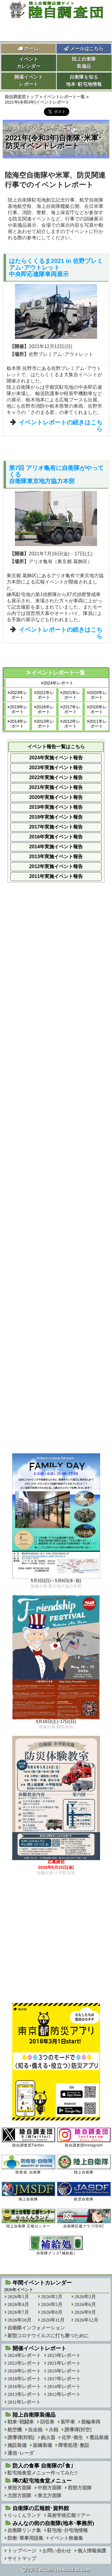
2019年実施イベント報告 (56, 807)
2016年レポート (98, 709)
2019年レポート (18, 709)
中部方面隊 (50, 2487)
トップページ (21, 2550)
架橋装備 (42, 2445)
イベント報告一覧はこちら (56, 746)
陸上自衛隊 (84, 2164)
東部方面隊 (19, 2487)
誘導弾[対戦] (21, 2437)
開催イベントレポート (28, 81)
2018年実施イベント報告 (56, 817)
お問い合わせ (56, 2550)
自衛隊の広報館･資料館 (41, 2508)
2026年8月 (51, 2312)
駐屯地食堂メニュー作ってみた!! (42, 2472)
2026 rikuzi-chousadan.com (58, 2570)
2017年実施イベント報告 (56, 826)
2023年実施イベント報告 (56, 767)
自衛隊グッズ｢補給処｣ (56, 2245)
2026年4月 (18, 2304)
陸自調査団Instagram (84, 2137)
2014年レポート (18, 723)
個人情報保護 (91, 2550)
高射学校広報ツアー (68, 2515)
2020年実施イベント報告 (56, 797)
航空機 (14, 2429)
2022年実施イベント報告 (56, 777)
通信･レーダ (20, 2453)
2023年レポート (18, 695)
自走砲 (35, 2429)
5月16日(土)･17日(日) (56, 1721)
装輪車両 (90, 2421)
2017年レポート (71, 709)
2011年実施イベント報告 (56, 876)
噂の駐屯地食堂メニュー (42, 2481)
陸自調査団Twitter (28, 2137)
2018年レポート (45, 709)
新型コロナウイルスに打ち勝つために (48, 2335)
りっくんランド (24, 2515)
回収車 (47, 2421)
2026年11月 (53, 2320)
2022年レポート (45, 695)
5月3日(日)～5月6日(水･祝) (56, 1580)
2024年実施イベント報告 (56, 757)
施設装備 (17, 2445)
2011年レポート (98, 723)
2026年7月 (18, 2312)
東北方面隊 (50, 2495)
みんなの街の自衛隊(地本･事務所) (53, 2523)
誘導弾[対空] (78, 2429)
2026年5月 (51, 2304)
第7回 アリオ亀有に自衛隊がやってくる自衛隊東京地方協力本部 (56, 474)
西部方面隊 (80, 2487)
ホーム (31, 48)
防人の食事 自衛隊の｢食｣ (43, 2466)
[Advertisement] (56, 1102)
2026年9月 (85, 2312)
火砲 (53, 2429)
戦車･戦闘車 (20, 2421)
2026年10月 (19, 2320)
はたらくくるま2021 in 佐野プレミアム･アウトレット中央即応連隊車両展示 (55, 267)
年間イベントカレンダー (42, 2283)
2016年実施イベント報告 (56, 836)
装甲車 (68, 2421)
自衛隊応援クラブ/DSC (84, 2218)
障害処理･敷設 (73, 2445)
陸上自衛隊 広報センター (28, 2218)
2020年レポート (98, 695)
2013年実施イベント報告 (56, 856)
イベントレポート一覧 (50, 128)
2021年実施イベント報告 (56, 787)
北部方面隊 (19, 2495)
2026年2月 (51, 2296)
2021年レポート (71, 695)
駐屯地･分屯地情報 (67, 2530)
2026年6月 (85, 2304)
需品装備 (98, 2437)
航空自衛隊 (84, 2191)
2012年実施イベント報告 (56, 866)
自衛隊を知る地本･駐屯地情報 (84, 81)
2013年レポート (45, 723)
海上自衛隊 (28, 2191)
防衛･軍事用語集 (25, 2538)
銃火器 (48, 2437)
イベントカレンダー (29, 63)
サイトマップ (21, 2558)
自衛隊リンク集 (24, 2530)
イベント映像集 (66, 2538)
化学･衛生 (72, 2437)
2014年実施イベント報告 (56, 846)
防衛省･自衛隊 (28, 2164)
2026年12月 (86, 2320)
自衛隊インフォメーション (36, 2327)
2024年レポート (58, 683)
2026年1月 (18, 2296)
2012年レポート (71, 723)
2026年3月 (85, 2296)
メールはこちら (84, 48)
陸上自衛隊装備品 (84, 63)
